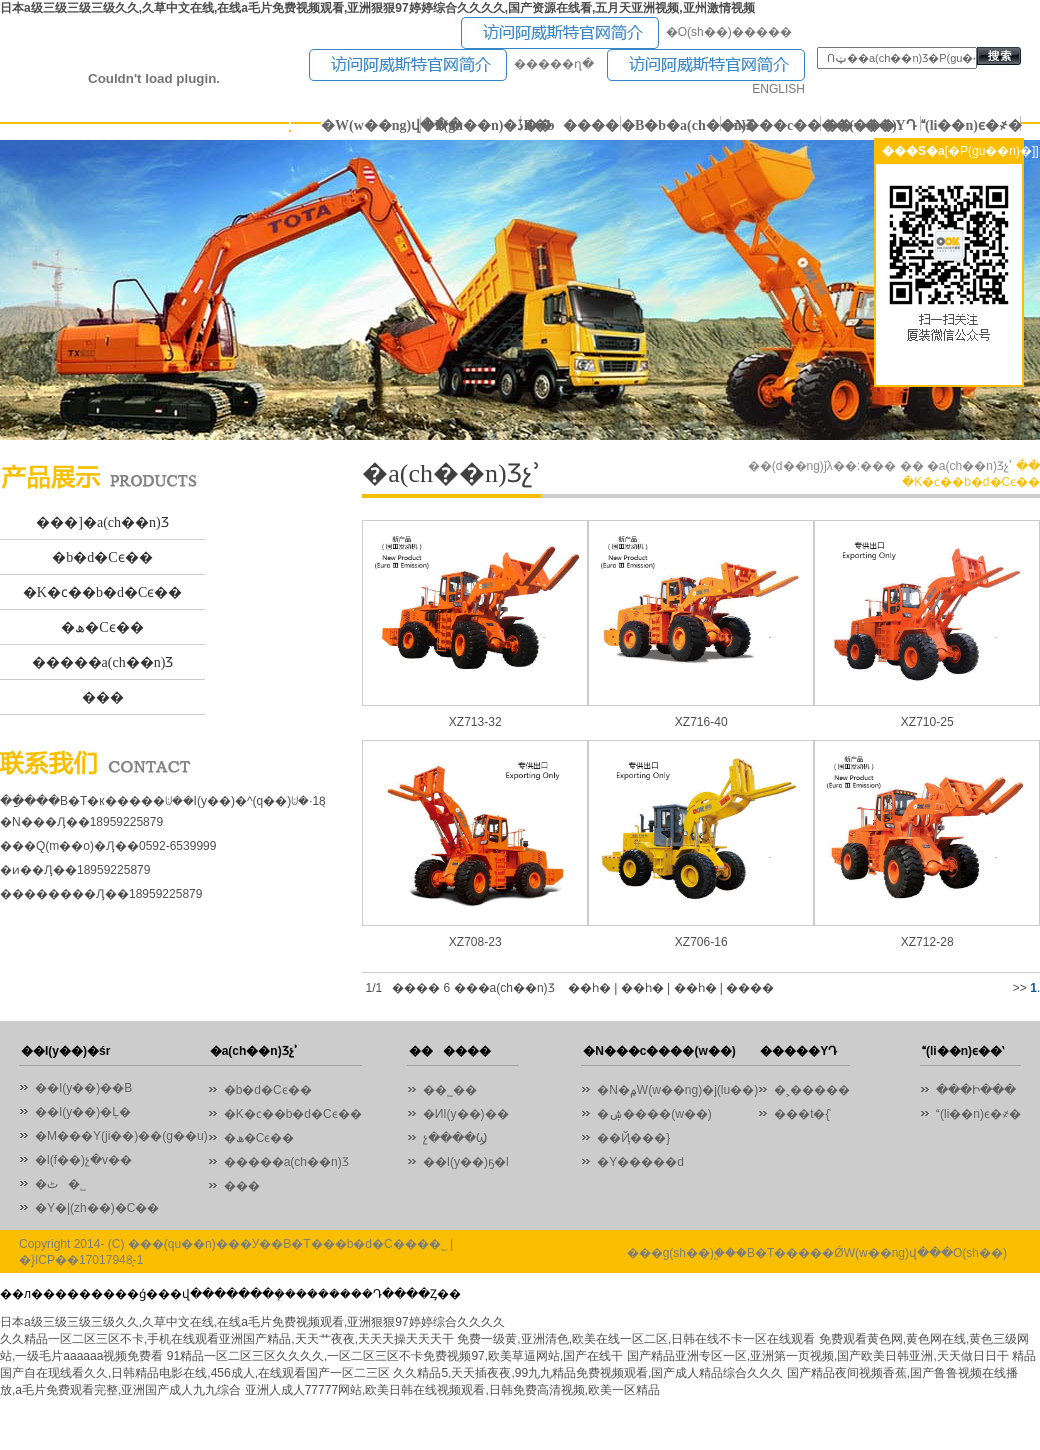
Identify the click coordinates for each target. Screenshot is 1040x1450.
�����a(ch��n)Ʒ (103, 662)
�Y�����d (640, 1162)
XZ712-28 (927, 942)
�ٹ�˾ (60, 1184)
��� (103, 697)
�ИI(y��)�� (471, 1114)
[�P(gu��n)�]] (992, 151)
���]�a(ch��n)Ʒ (102, 522)
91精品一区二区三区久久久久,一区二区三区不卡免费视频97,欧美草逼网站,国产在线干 (395, 1356)
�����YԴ (870, 125)
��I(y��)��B (83, 1088)
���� (750, 988)
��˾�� (455, 1090)
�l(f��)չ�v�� (83, 1160)
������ (571, 125)
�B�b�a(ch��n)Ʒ (671, 125)
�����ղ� (554, 64)
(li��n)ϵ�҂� (971, 125)
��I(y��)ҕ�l (466, 1162)
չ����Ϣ (455, 1138)
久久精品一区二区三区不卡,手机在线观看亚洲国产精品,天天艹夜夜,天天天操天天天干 (227, 1339)
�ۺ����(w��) (654, 1114)
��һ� (589, 988)
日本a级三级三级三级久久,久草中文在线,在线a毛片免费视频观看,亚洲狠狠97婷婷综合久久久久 (252, 1322)
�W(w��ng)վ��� (371, 125)
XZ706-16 (701, 942)
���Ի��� (976, 1090)
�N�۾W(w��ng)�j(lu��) (677, 1090)
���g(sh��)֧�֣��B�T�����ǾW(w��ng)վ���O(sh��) (817, 1253)
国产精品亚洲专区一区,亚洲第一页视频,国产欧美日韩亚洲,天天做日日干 (818, 1356)
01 (520, 290)
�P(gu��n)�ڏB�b (471, 125)
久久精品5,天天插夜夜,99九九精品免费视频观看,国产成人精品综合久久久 (588, 1373)
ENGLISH (778, 89)
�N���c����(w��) (771, 125)
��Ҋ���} (633, 1138)
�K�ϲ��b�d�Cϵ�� (102, 592)
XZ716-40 (701, 722)
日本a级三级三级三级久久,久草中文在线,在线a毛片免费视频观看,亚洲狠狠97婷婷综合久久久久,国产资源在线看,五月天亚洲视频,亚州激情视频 (377, 8)
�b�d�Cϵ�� (102, 557)
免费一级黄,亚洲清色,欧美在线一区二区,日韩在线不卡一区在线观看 (636, 1339)
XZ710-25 (927, 722)
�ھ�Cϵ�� (102, 627)
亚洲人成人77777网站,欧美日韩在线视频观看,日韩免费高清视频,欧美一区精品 (452, 1390)
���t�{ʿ (802, 1114)
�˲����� (812, 1090)
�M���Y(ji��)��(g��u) (121, 1136)
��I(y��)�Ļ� (83, 1112)
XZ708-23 (475, 942)
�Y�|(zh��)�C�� (97, 1208)
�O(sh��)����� (729, 32)
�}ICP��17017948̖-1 (81, 1260)
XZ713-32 (475, 722)
